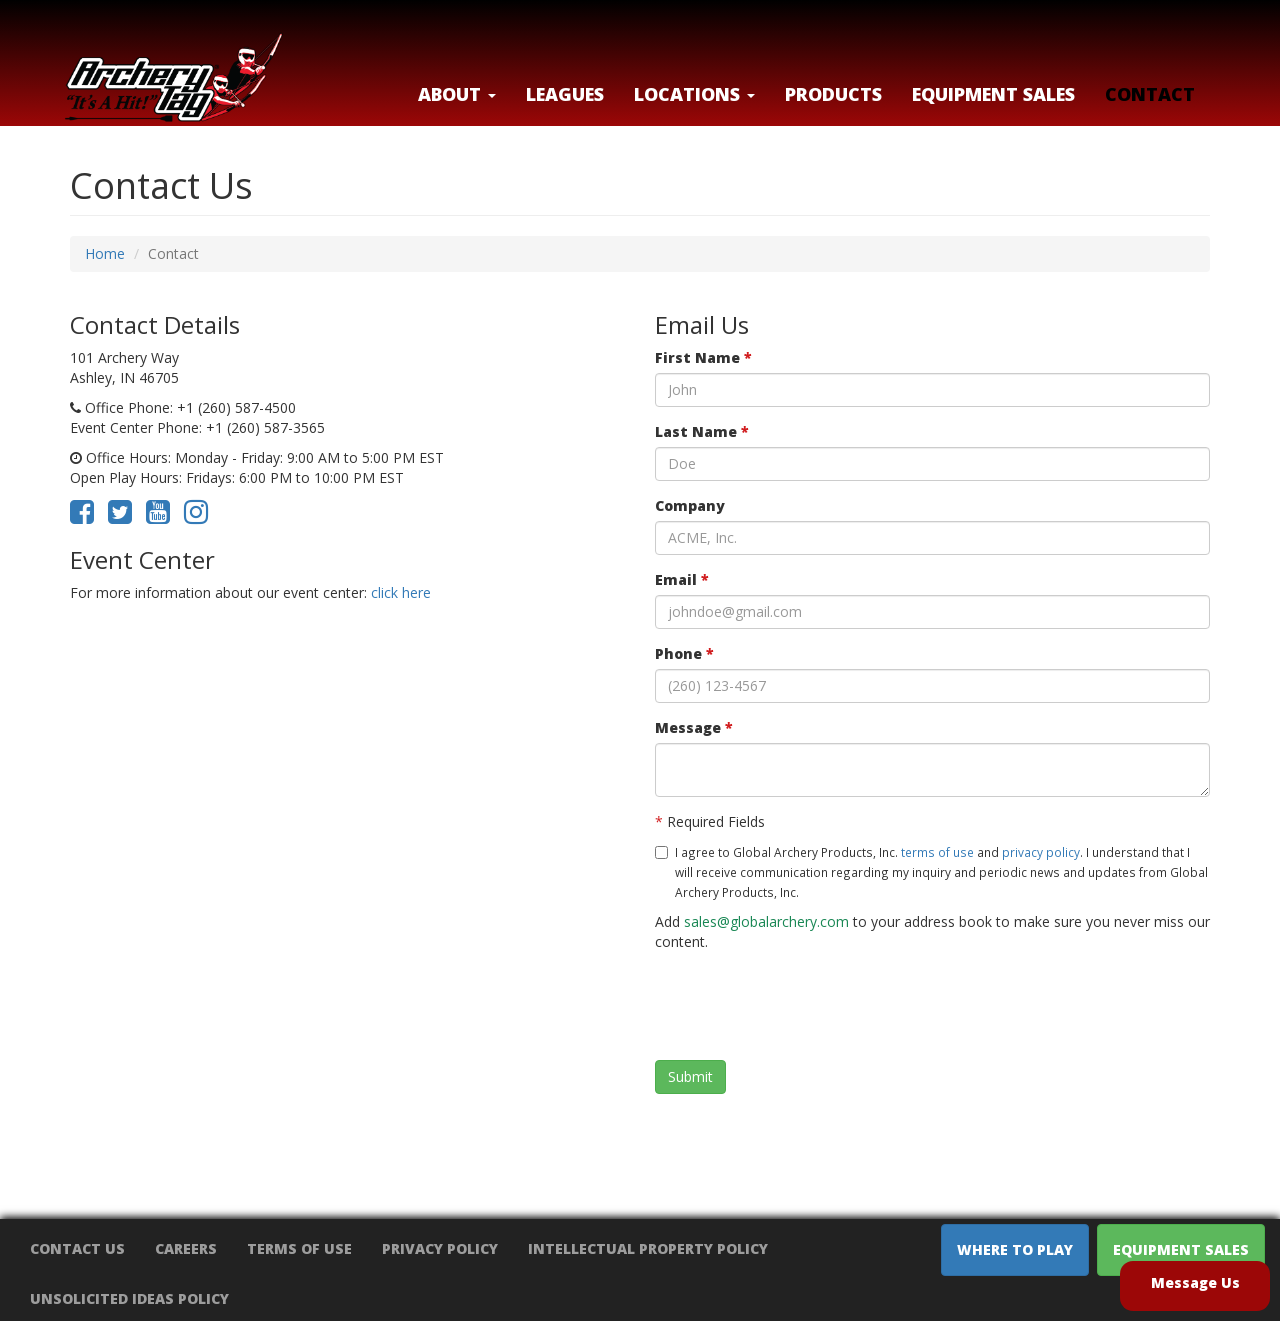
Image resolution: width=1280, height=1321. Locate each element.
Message (694, 727)
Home (105, 253)
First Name (703, 357)
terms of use (937, 852)
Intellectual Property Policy (648, 1248)
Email (682, 579)
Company (690, 505)
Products (833, 94)
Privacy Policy (440, 1248)
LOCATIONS (694, 94)
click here (401, 592)
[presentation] (807, 1006)
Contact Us (77, 1248)
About (457, 94)
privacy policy (1041, 852)
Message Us (1195, 1282)
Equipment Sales (993, 94)
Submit (690, 1076)
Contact (1150, 94)
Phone (684, 653)
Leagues (565, 94)
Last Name (702, 431)
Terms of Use (299, 1248)
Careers (186, 1248)
